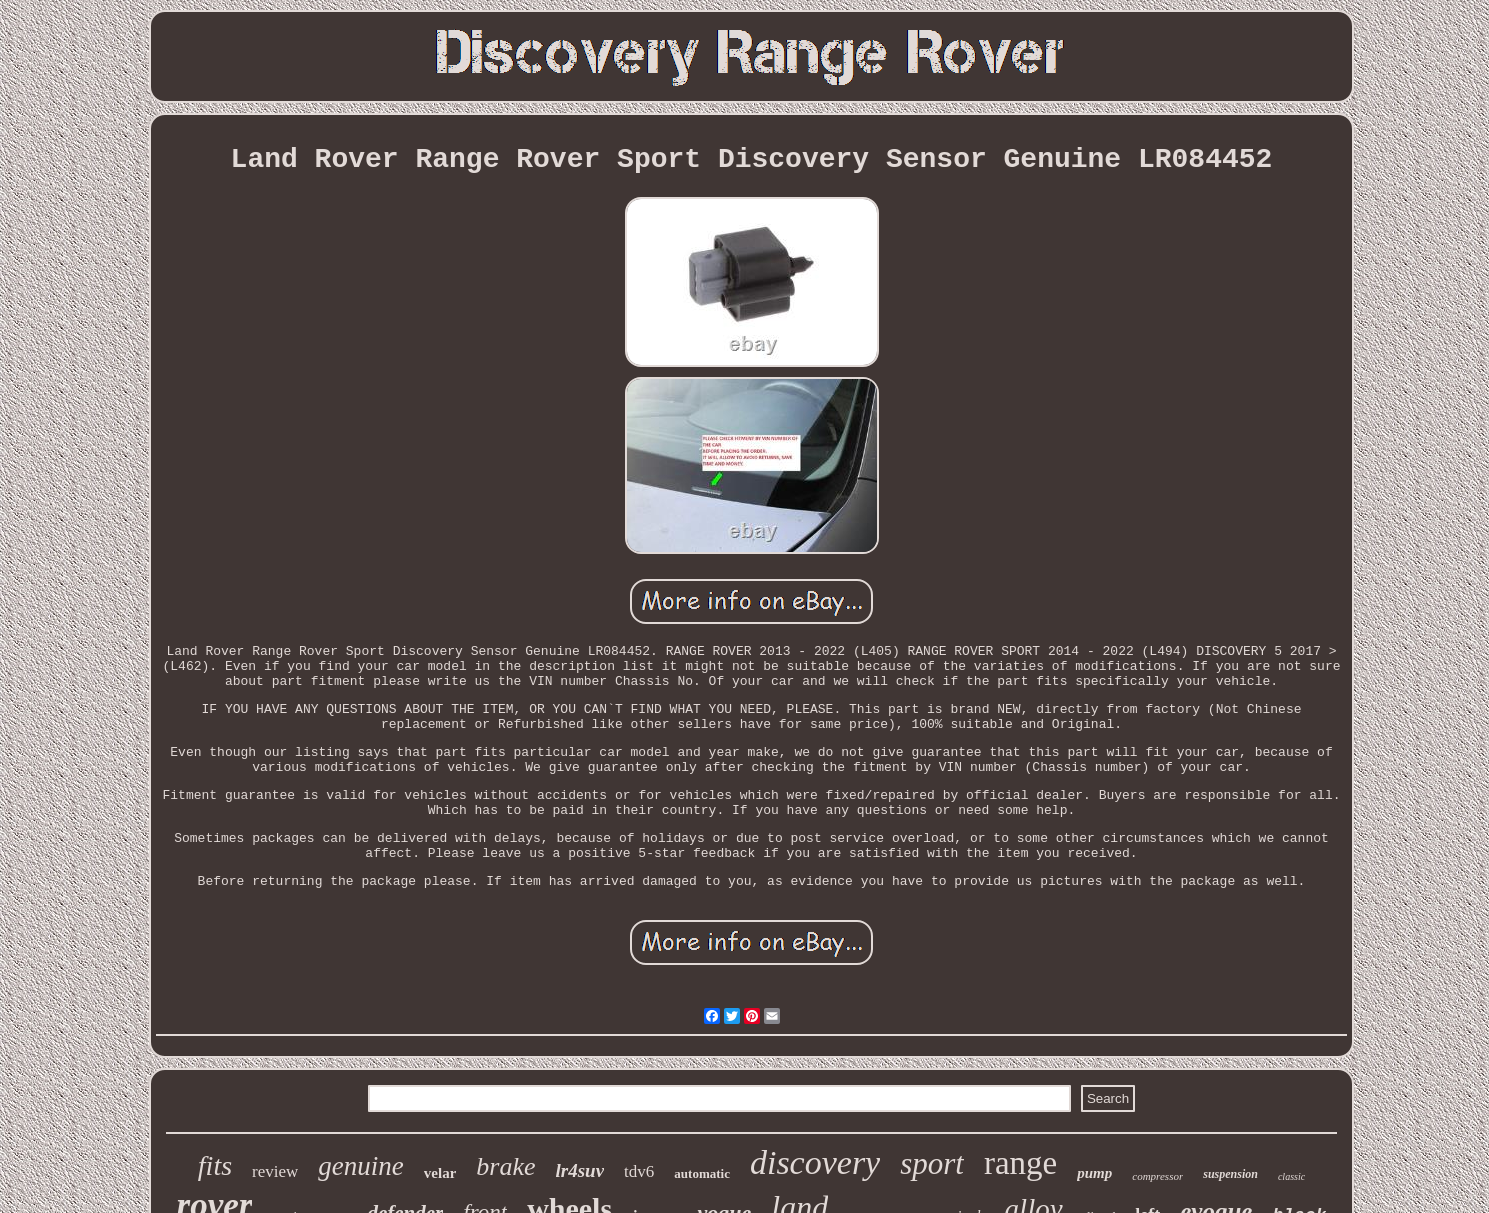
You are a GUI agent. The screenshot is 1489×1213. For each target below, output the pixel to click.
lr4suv (580, 1170)
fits (215, 1165)
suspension (1230, 1174)
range (1020, 1163)
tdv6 (639, 1171)
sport (932, 1163)
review (275, 1171)
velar (440, 1173)
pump (1094, 1173)
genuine (360, 1166)
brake (505, 1166)
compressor (1157, 1176)
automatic (702, 1173)
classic (1291, 1176)
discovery (815, 1162)
